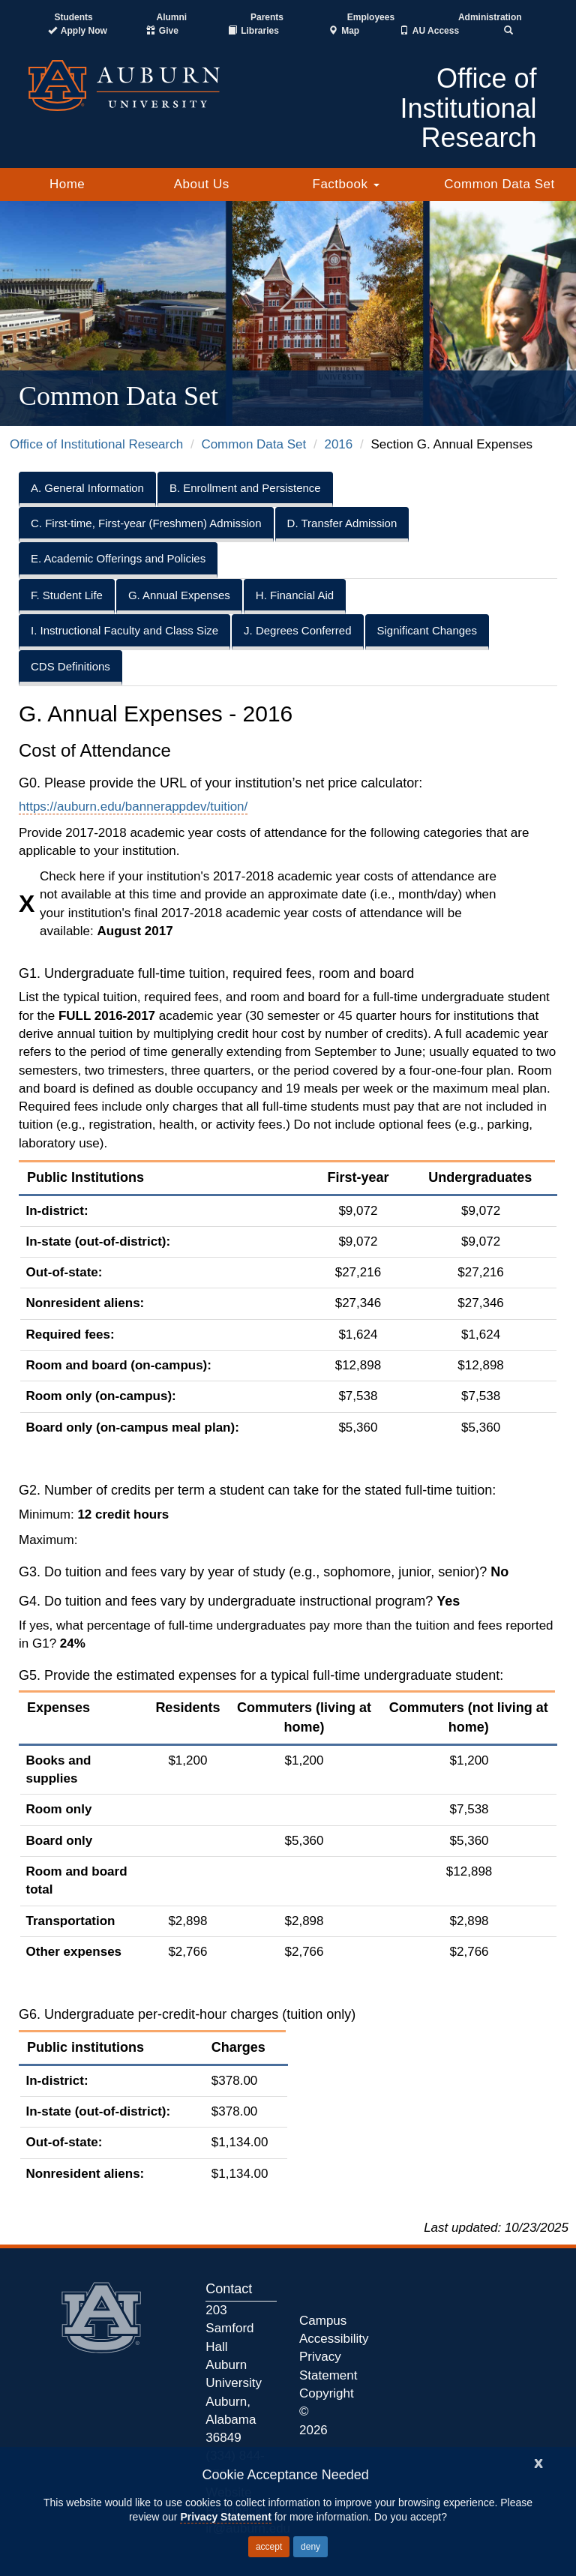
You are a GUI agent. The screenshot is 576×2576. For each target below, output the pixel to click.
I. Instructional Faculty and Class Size (124, 630)
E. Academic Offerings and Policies (118, 558)
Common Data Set (499, 184)
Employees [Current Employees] (370, 17)
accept (269, 2547)
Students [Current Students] (73, 17)
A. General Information (87, 487)
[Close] (538, 2462)
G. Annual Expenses (179, 595)
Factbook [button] (346, 184)
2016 (338, 444)
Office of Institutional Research (96, 444)
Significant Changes (427, 630)
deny (310, 2547)
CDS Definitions (70, 666)
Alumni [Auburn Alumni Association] (172, 17)
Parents (267, 17)
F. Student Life (67, 595)
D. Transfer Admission (342, 523)
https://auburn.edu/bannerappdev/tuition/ (133, 806)
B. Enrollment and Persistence (245, 487)
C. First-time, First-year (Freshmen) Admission (146, 523)
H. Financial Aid (295, 595)
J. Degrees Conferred (297, 630)
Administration (490, 17)
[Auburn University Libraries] (253, 31)
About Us (202, 184)
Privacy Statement (225, 2517)
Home (67, 184)
